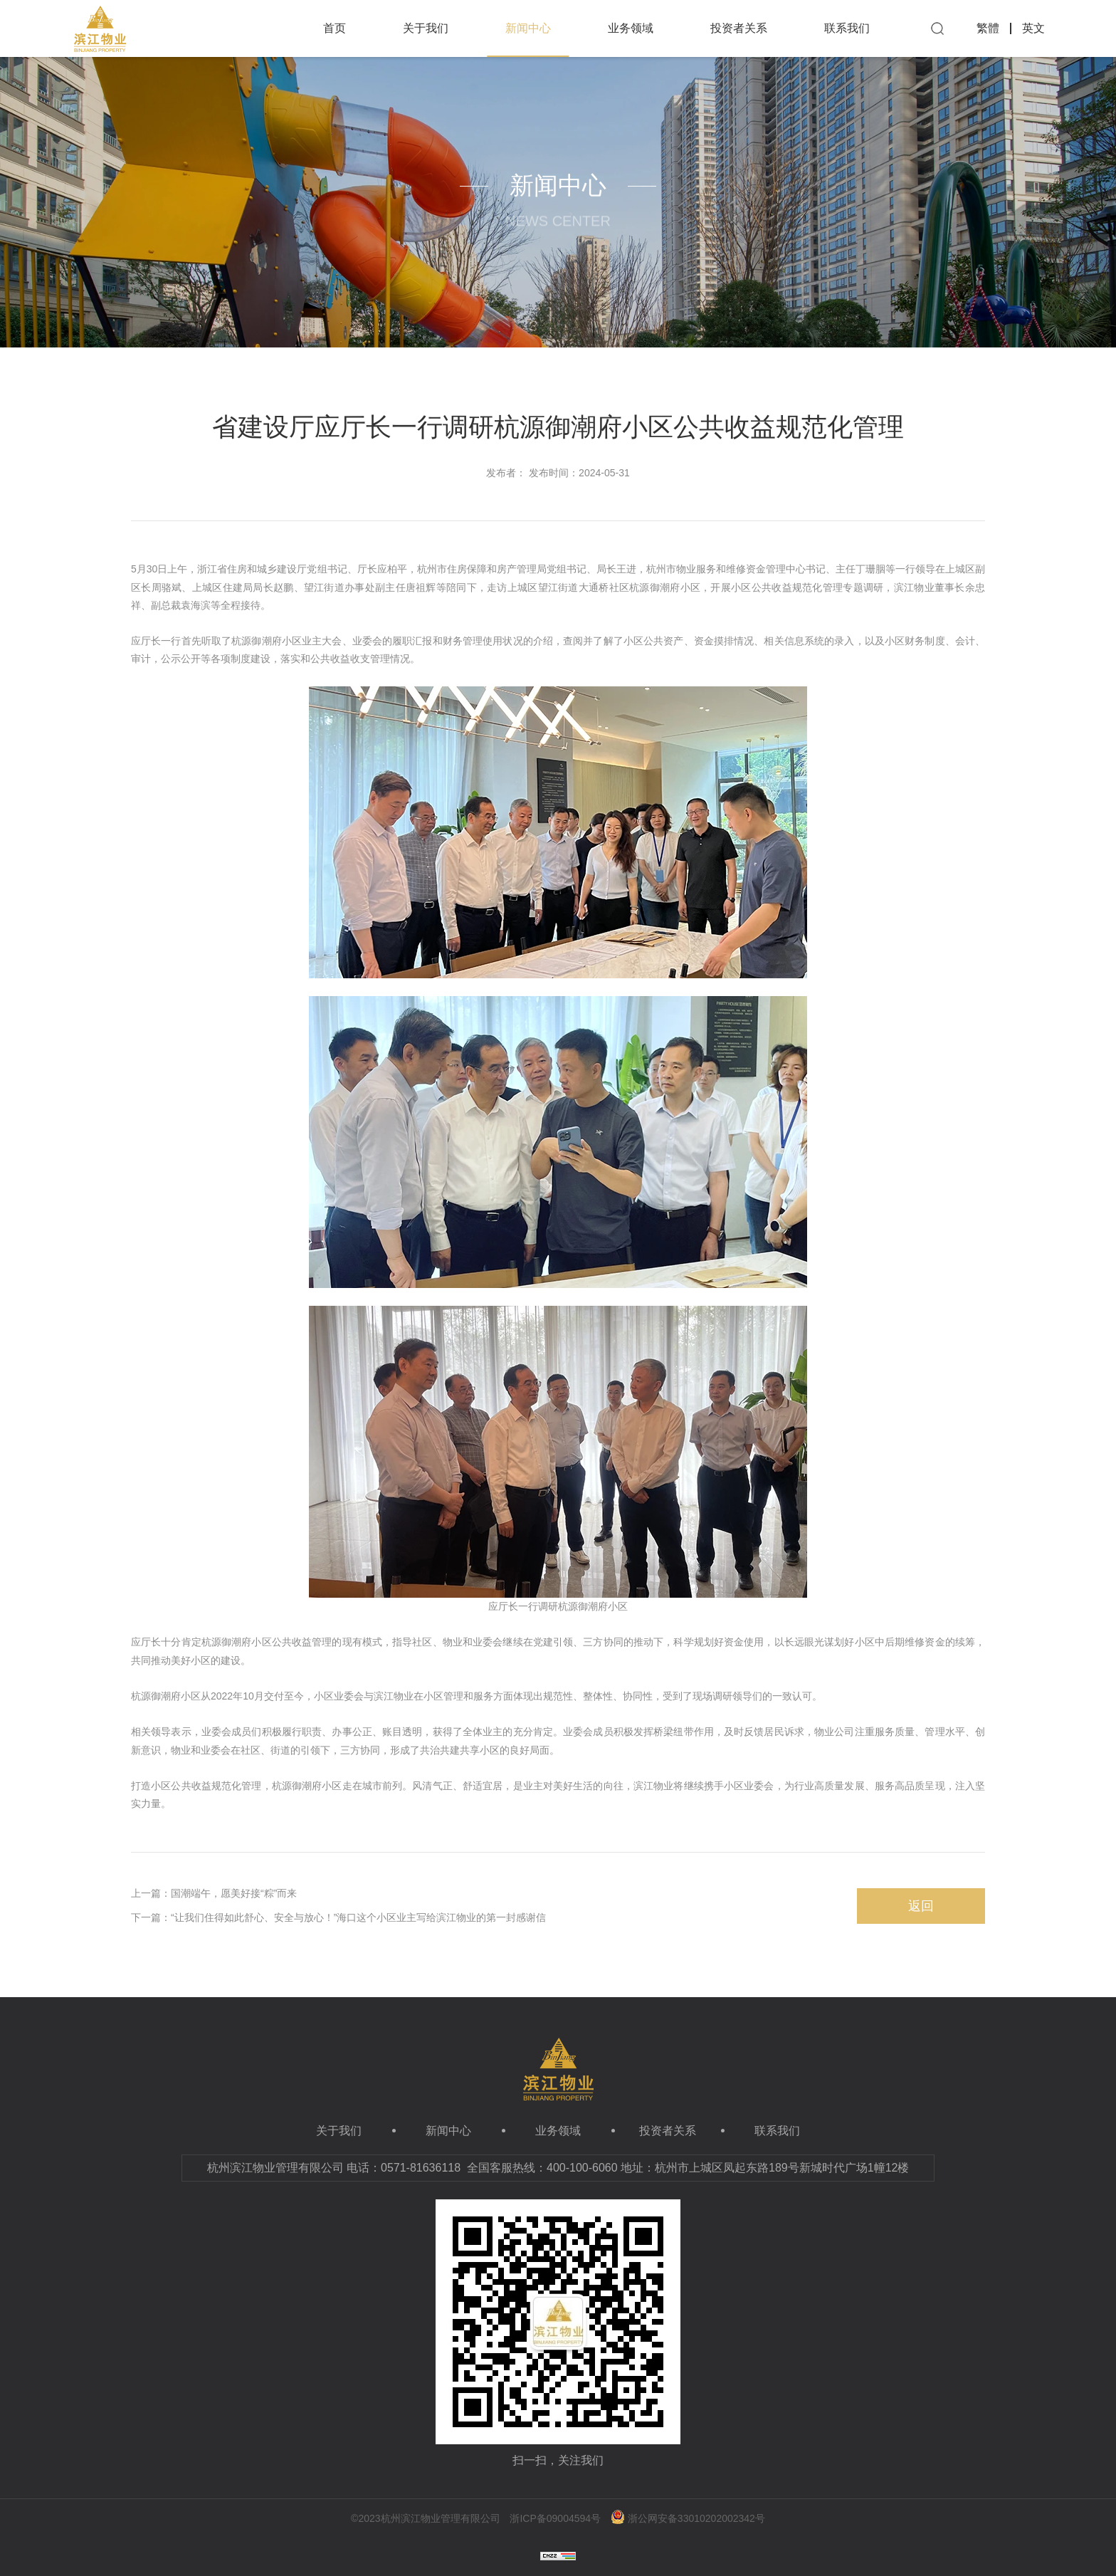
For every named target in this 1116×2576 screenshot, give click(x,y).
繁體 (987, 28)
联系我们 (847, 28)
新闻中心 (528, 39)
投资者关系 (738, 28)
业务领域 (630, 28)
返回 (921, 1906)
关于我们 (425, 28)
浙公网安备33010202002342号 (688, 2518)
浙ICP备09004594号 (555, 2518)
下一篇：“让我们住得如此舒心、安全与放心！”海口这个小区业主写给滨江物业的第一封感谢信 (338, 1917)
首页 (334, 28)
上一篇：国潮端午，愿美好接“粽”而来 (214, 1893)
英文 (1033, 28)
